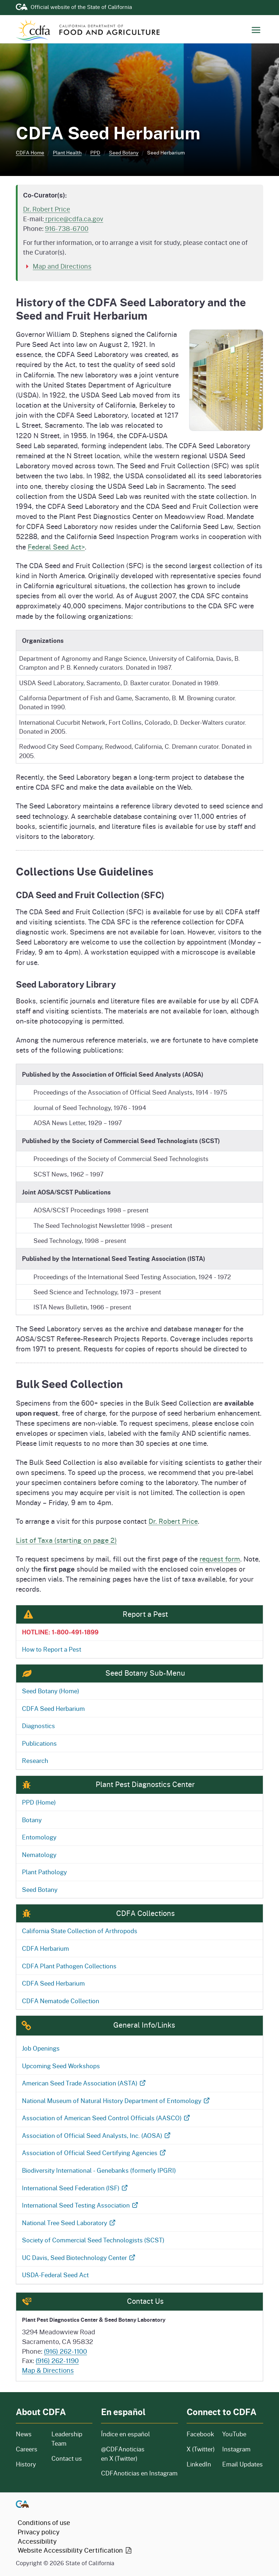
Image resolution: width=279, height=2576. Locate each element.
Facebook (200, 2433)
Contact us (66, 2458)
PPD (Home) (39, 1802)
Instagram (236, 2449)
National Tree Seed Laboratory (69, 2222)
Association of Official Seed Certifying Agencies (94, 2152)
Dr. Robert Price (46, 209)
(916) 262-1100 (65, 2351)
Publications (39, 1743)
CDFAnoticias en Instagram (139, 2473)
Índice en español (125, 2433)
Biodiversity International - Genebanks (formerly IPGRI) (99, 2170)
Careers (29, 2449)
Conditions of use (44, 2522)
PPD (95, 152)
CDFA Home (30, 152)
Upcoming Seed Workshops (61, 2065)
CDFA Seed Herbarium (53, 1708)
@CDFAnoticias (123, 2454)
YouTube (234, 2433)
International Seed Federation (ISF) (75, 2187)
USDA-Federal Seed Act (55, 2274)
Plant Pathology (44, 1871)
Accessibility (37, 2541)
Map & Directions (48, 2370)
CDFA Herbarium (45, 1948)
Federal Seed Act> (56, 547)
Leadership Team (66, 2438)
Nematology (39, 1854)
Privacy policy (39, 2531)
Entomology (39, 1837)
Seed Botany (123, 152)
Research (35, 1760)
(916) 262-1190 (57, 2360)
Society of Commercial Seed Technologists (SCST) (93, 2240)
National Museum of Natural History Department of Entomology (116, 2100)
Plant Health (67, 152)
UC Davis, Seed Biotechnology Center (79, 2257)
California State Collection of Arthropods (79, 1930)
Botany (32, 1819)
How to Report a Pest (51, 1649)
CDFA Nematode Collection (60, 2000)
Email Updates (242, 2464)
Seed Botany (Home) (50, 1690)
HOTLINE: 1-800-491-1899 (60, 1632)
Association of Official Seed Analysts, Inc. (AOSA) (96, 2135)
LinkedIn (199, 2464)
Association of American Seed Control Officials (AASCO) (106, 2117)
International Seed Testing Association (80, 2205)
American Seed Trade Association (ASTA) (84, 2083)
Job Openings (41, 2048)
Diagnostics (38, 1725)
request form (220, 1559)
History (29, 2464)
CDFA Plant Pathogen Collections (69, 1966)
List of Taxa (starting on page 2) (66, 1540)
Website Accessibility (75, 2550)
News (29, 2433)
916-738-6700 (66, 228)
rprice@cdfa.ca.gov (73, 218)
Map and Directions (62, 266)
